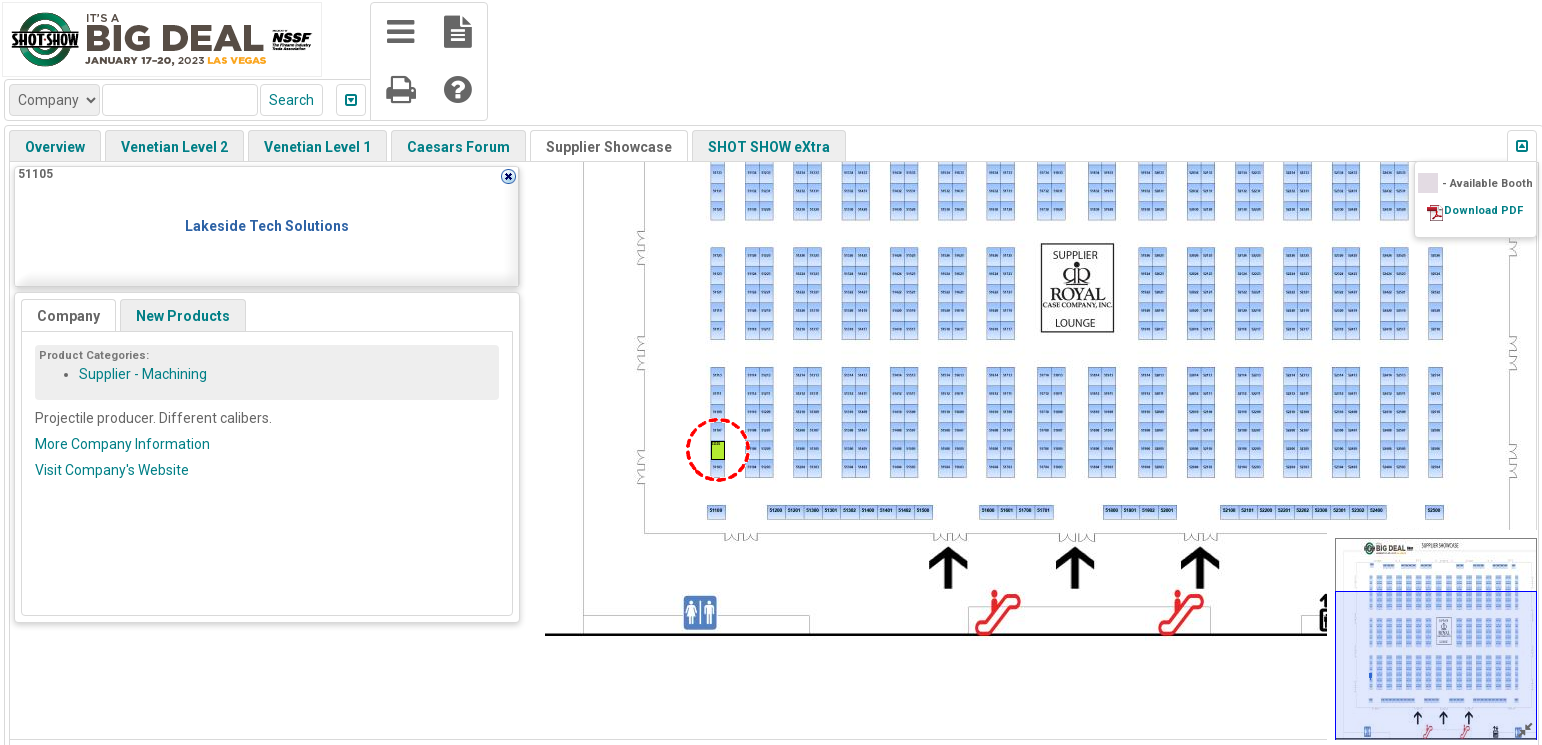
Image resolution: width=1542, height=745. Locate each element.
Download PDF (1483, 210)
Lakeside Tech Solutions (267, 226)
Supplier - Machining (143, 374)
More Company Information (122, 444)
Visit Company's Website (112, 470)
